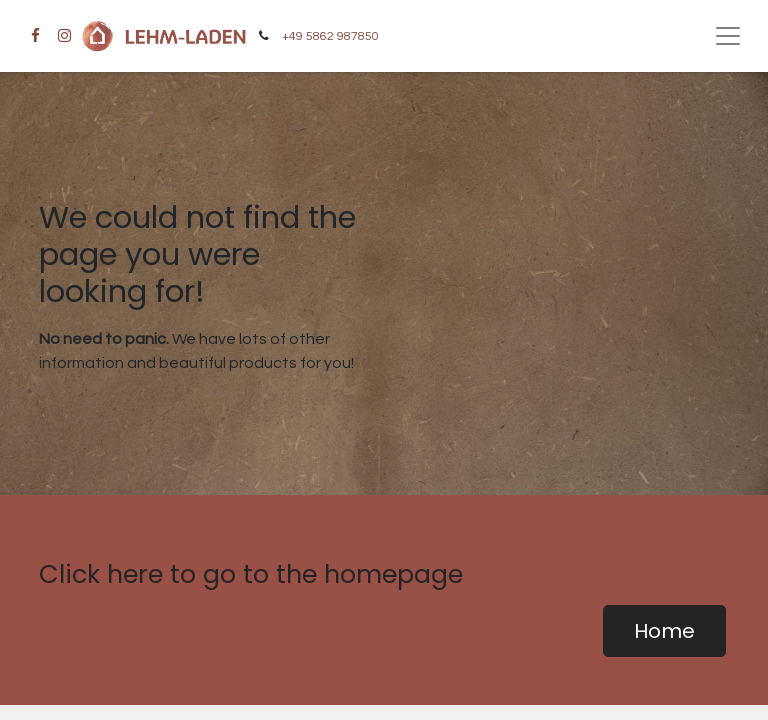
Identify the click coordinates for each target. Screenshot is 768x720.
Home (664, 631)
